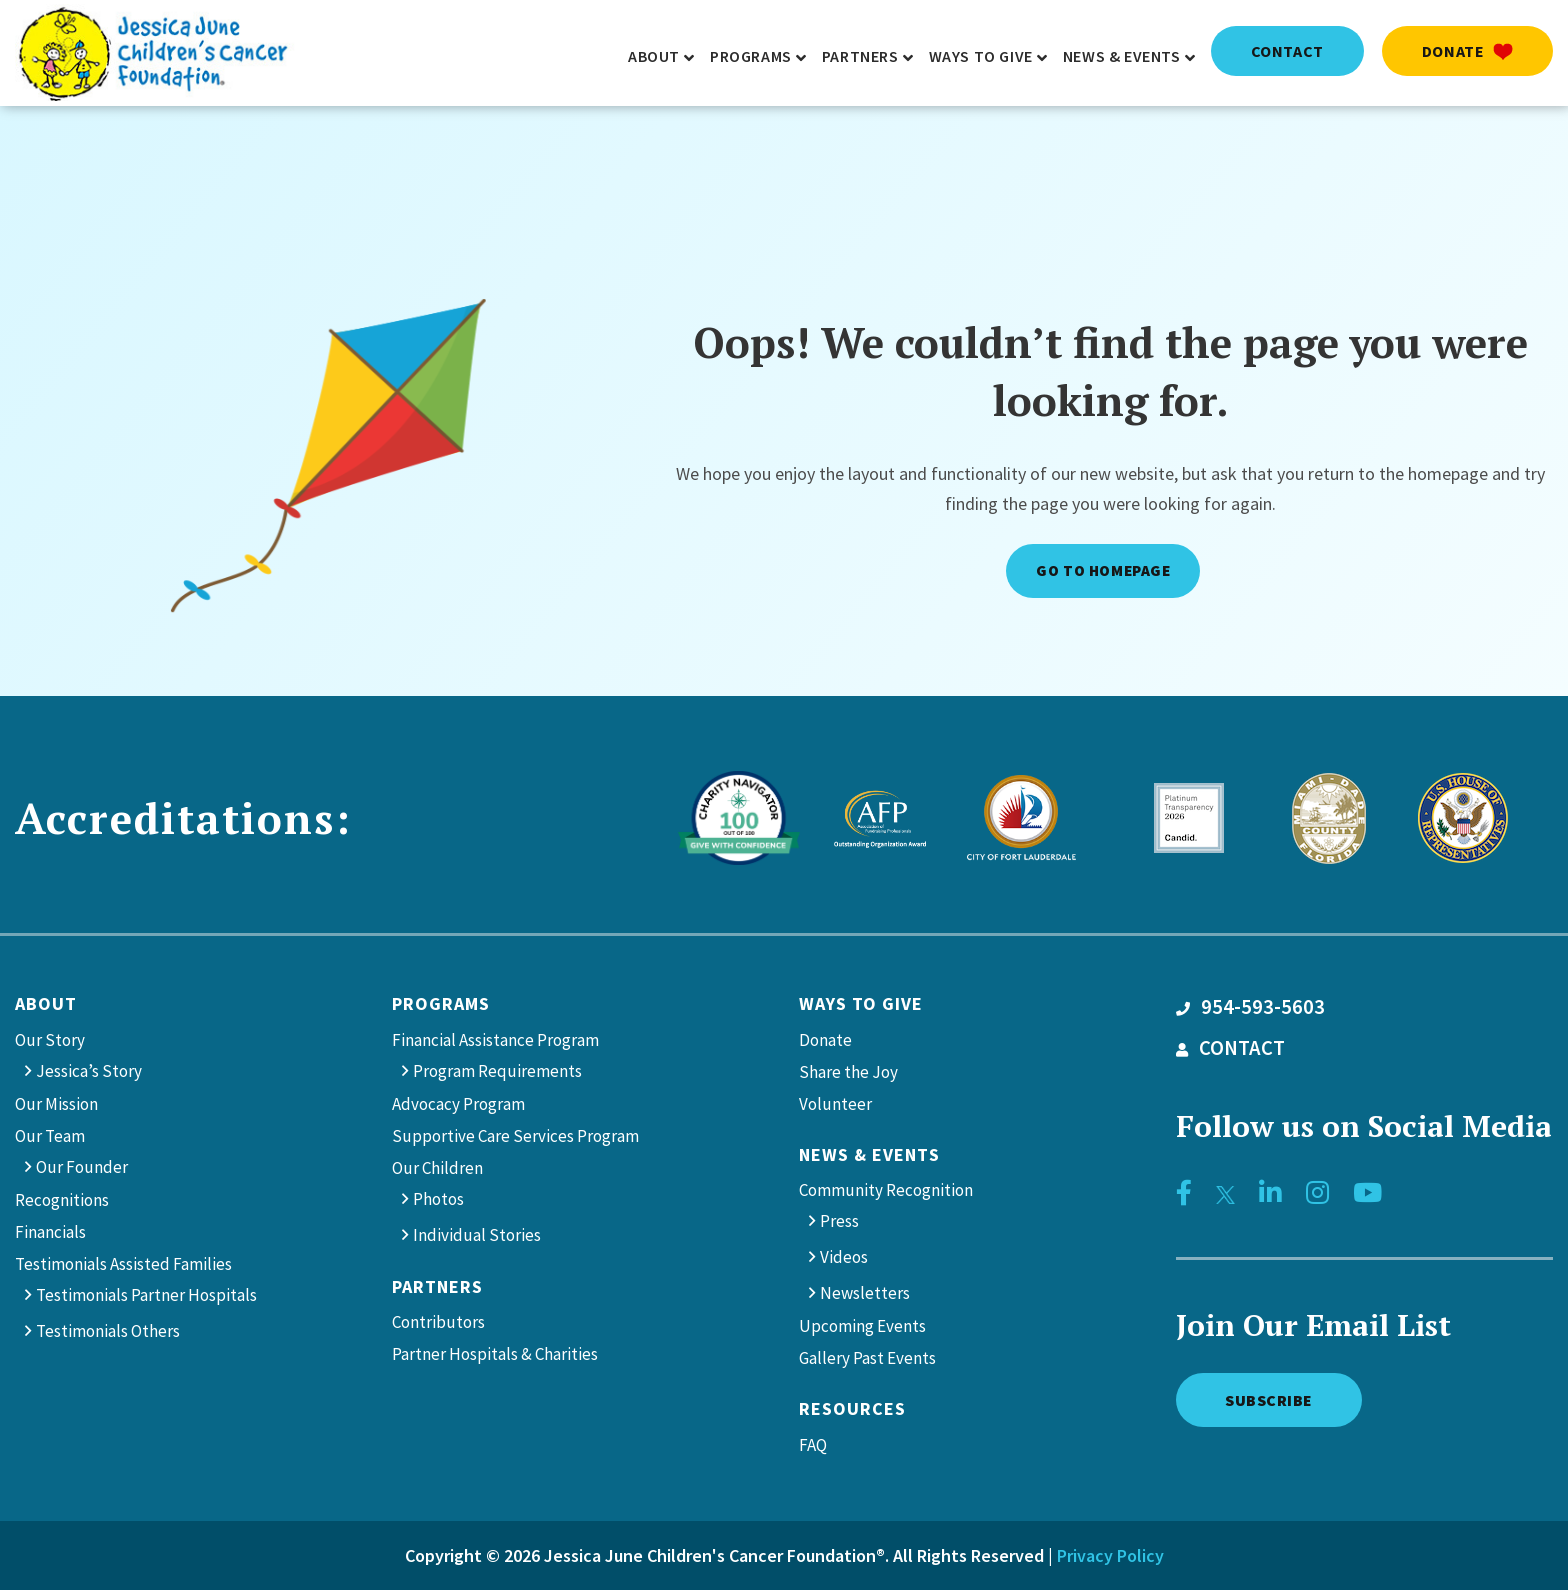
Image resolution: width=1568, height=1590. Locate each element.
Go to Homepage (1103, 570)
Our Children (437, 1168)
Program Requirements (497, 1071)
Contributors (438, 1322)
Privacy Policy (1110, 1555)
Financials (50, 1232)
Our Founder (82, 1167)
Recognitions (62, 1200)
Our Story (50, 1040)
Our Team (50, 1136)
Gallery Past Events (867, 1358)
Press (839, 1221)
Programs (441, 1003)
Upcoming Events (862, 1326)
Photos (438, 1199)
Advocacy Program (458, 1104)
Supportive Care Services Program (515, 1136)
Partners (437, 1286)
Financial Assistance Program (495, 1040)
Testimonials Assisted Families (123, 1264)
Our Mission (56, 1104)
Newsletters (865, 1293)
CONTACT (1230, 1048)
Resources (852, 1408)
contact (1287, 51)
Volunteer (835, 1104)
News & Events (869, 1154)
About (46, 1003)
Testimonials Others (108, 1331)
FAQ (813, 1445)
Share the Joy (848, 1072)
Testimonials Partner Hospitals (146, 1295)
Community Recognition (886, 1190)
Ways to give (861, 1003)
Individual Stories (477, 1235)
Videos (844, 1257)
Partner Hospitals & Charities (495, 1354)
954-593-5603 (1250, 1007)
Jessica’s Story (89, 1071)
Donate (1467, 51)
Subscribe (1270, 1399)
